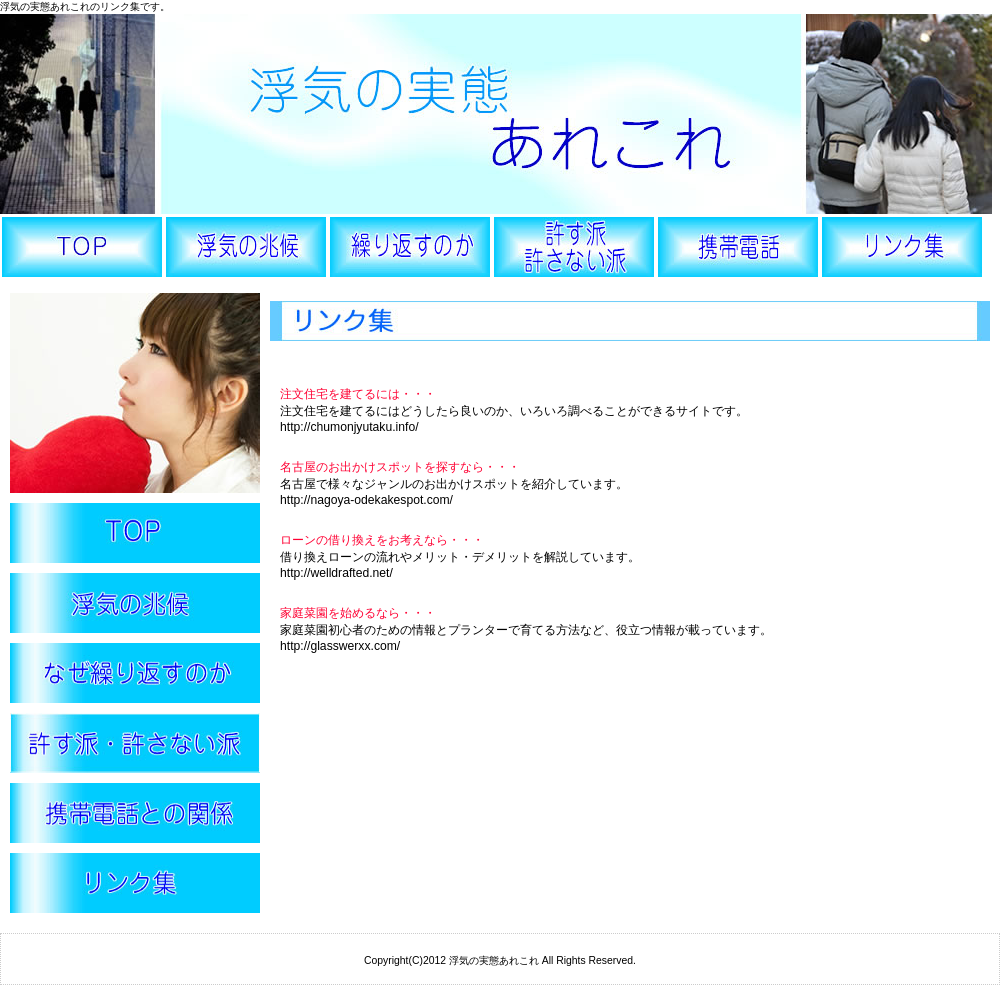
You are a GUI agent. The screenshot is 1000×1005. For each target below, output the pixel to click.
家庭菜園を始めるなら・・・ (358, 613)
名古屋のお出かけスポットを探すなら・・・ (400, 467)
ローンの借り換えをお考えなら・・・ (382, 540)
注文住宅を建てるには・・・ (358, 394)
